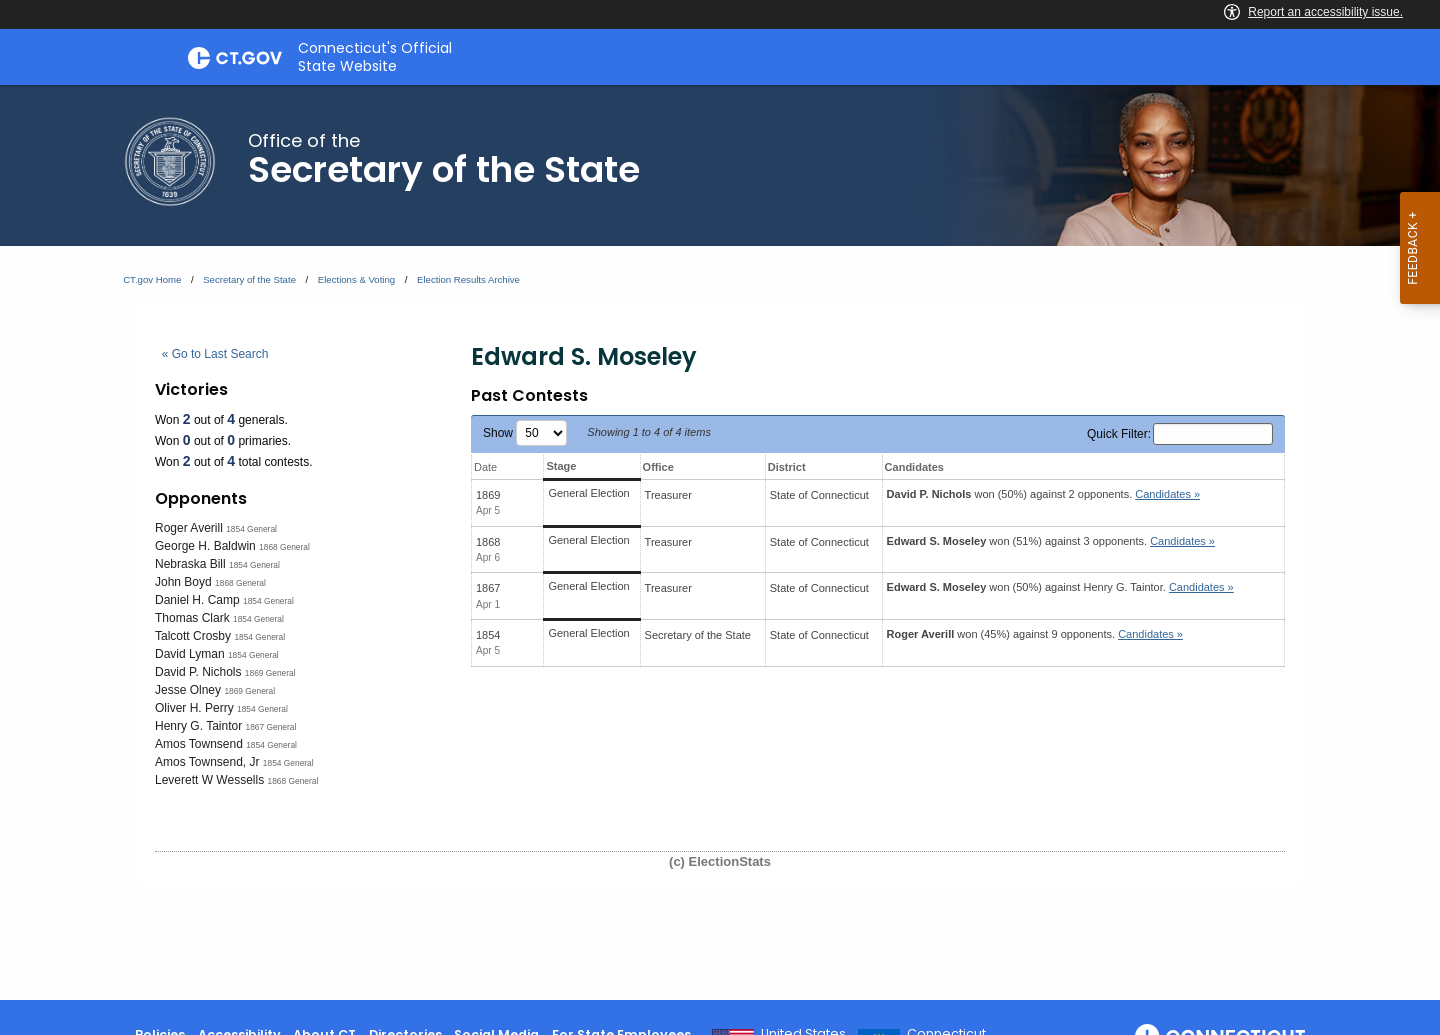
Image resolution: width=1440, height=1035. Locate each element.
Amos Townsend (199, 744)
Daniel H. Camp (197, 600)
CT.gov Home (152, 279)
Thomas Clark (192, 618)
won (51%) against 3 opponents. (1051, 541)
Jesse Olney (188, 690)
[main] (720, 542)
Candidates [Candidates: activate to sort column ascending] (914, 467)
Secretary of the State (249, 279)
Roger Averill (189, 528)
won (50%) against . (1060, 587)
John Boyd (183, 582)
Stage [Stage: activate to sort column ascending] (561, 466)
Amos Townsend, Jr (207, 762)
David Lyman (190, 654)
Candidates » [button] (1167, 494)
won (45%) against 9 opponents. (1035, 634)
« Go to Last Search (215, 354)
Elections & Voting (356, 279)
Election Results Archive (468, 279)
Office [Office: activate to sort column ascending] (658, 467)
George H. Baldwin (205, 546)
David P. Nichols (198, 672)
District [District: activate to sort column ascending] (787, 467)
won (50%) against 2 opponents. (1044, 494)
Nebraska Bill (190, 564)
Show (525, 433)
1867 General (271, 727)
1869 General (270, 673)
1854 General (251, 529)
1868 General (284, 547)
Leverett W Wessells (209, 780)
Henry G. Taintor (198, 726)
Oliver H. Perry (194, 708)
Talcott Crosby (193, 636)
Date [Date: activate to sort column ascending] (485, 467)
